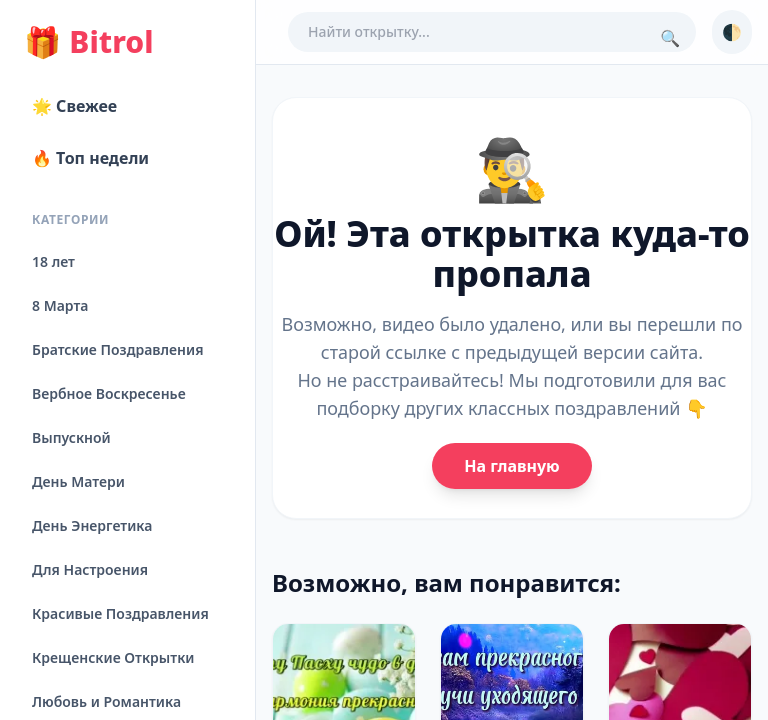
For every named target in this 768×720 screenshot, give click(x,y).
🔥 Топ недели (90, 158)
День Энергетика (92, 525)
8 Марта (60, 305)
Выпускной (71, 437)
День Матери (78, 481)
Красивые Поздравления (120, 613)
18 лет (53, 261)
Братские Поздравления (117, 349)
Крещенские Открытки (113, 657)
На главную (511, 466)
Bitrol (88, 42)
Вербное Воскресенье (109, 393)
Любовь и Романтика (106, 701)
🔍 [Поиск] (670, 38)
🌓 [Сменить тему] (732, 32)
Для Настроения (90, 569)
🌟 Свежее (74, 106)
